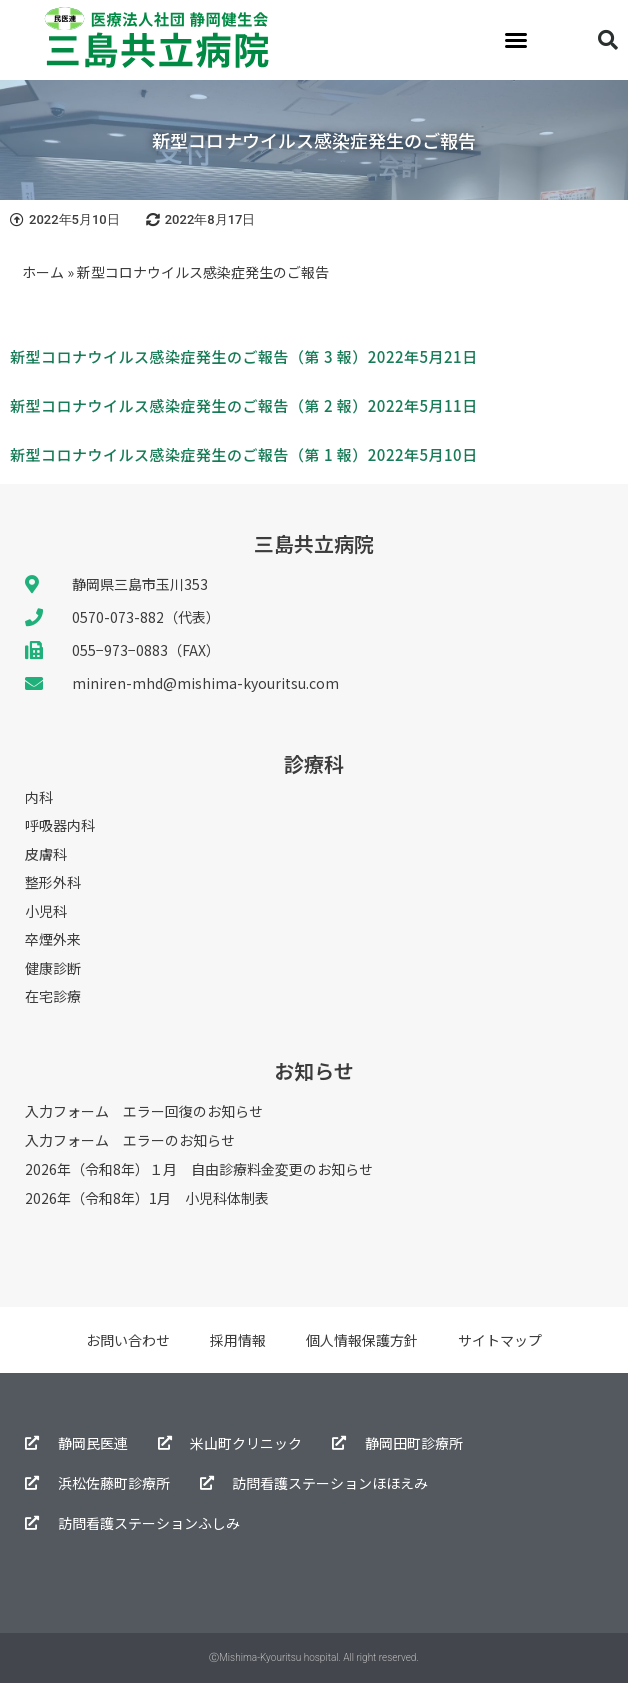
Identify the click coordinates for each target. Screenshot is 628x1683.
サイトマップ (500, 1340)
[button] (516, 40)
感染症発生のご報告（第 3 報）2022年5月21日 (314, 356)
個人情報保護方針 (362, 1340)
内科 (39, 798)
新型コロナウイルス (80, 356)
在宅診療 (53, 997)
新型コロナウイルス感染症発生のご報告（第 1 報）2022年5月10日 (244, 454)
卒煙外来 (53, 940)
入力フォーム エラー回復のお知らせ (144, 1111)
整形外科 (53, 883)
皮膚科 (46, 855)
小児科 (46, 912)
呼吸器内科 (60, 826)
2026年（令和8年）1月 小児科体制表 (147, 1198)
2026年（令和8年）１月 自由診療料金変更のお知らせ (199, 1169)
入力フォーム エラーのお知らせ (130, 1140)
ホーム (43, 272)
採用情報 (238, 1340)
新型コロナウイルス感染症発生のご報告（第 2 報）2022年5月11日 (244, 405)
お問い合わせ (128, 1340)
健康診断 (53, 969)
